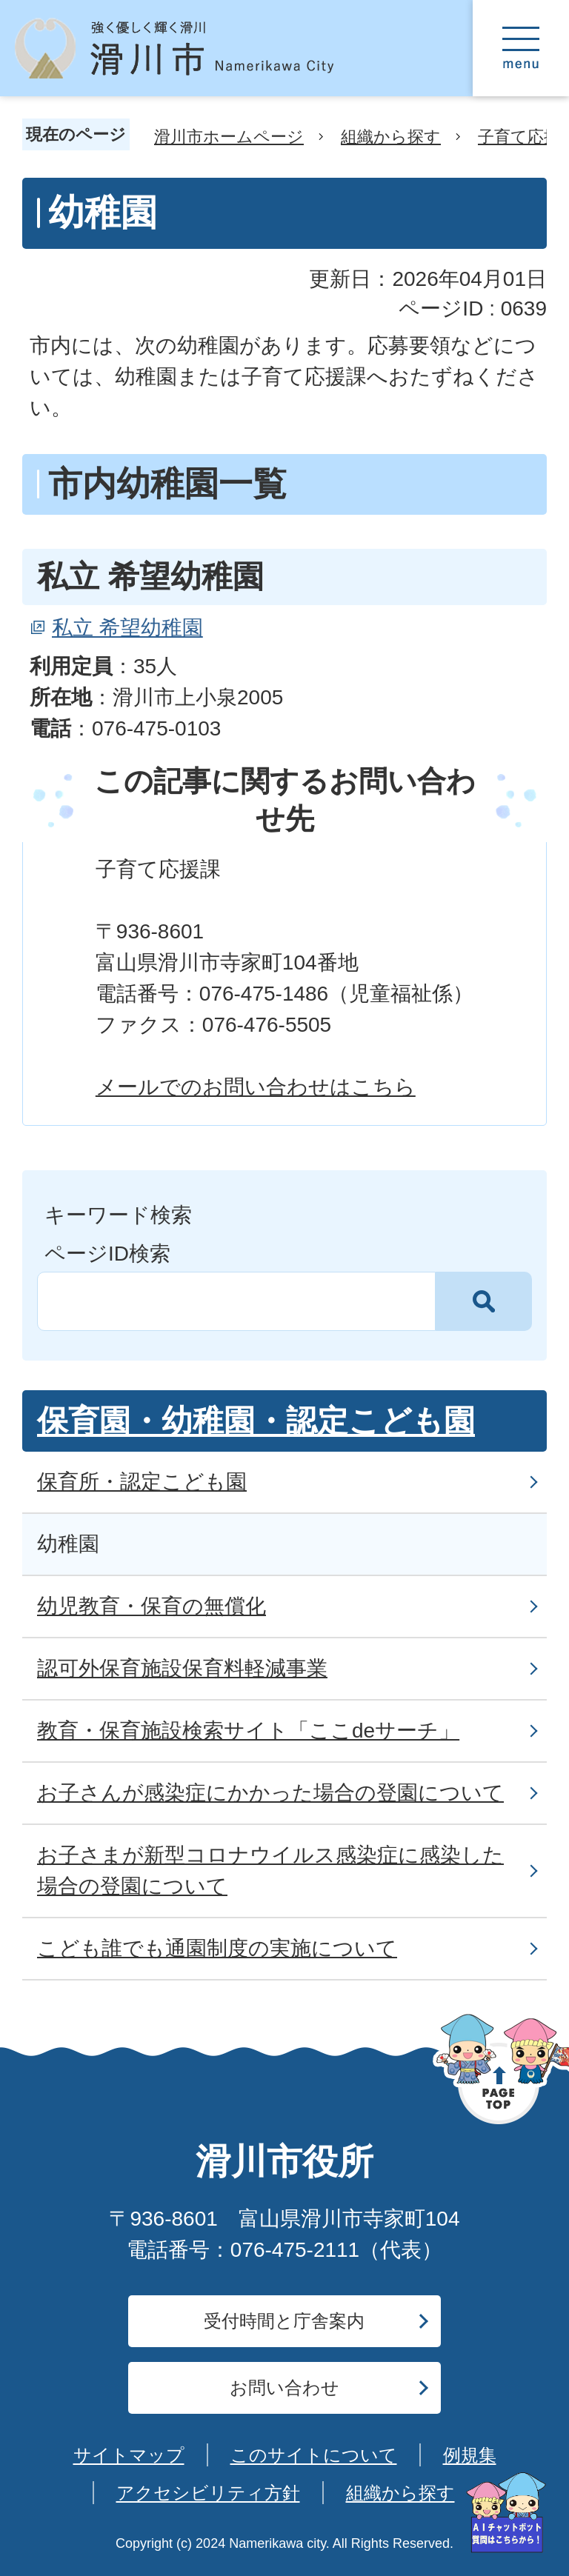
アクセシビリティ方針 (208, 2493)
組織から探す (391, 136)
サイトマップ (128, 2455)
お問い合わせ (284, 2388)
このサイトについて (313, 2455)
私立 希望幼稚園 (127, 627)
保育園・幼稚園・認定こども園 (256, 1421)
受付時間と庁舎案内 (284, 2321)
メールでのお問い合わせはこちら (256, 1086)
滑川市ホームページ (229, 136)
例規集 (469, 2455)
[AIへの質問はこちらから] (506, 2513)
